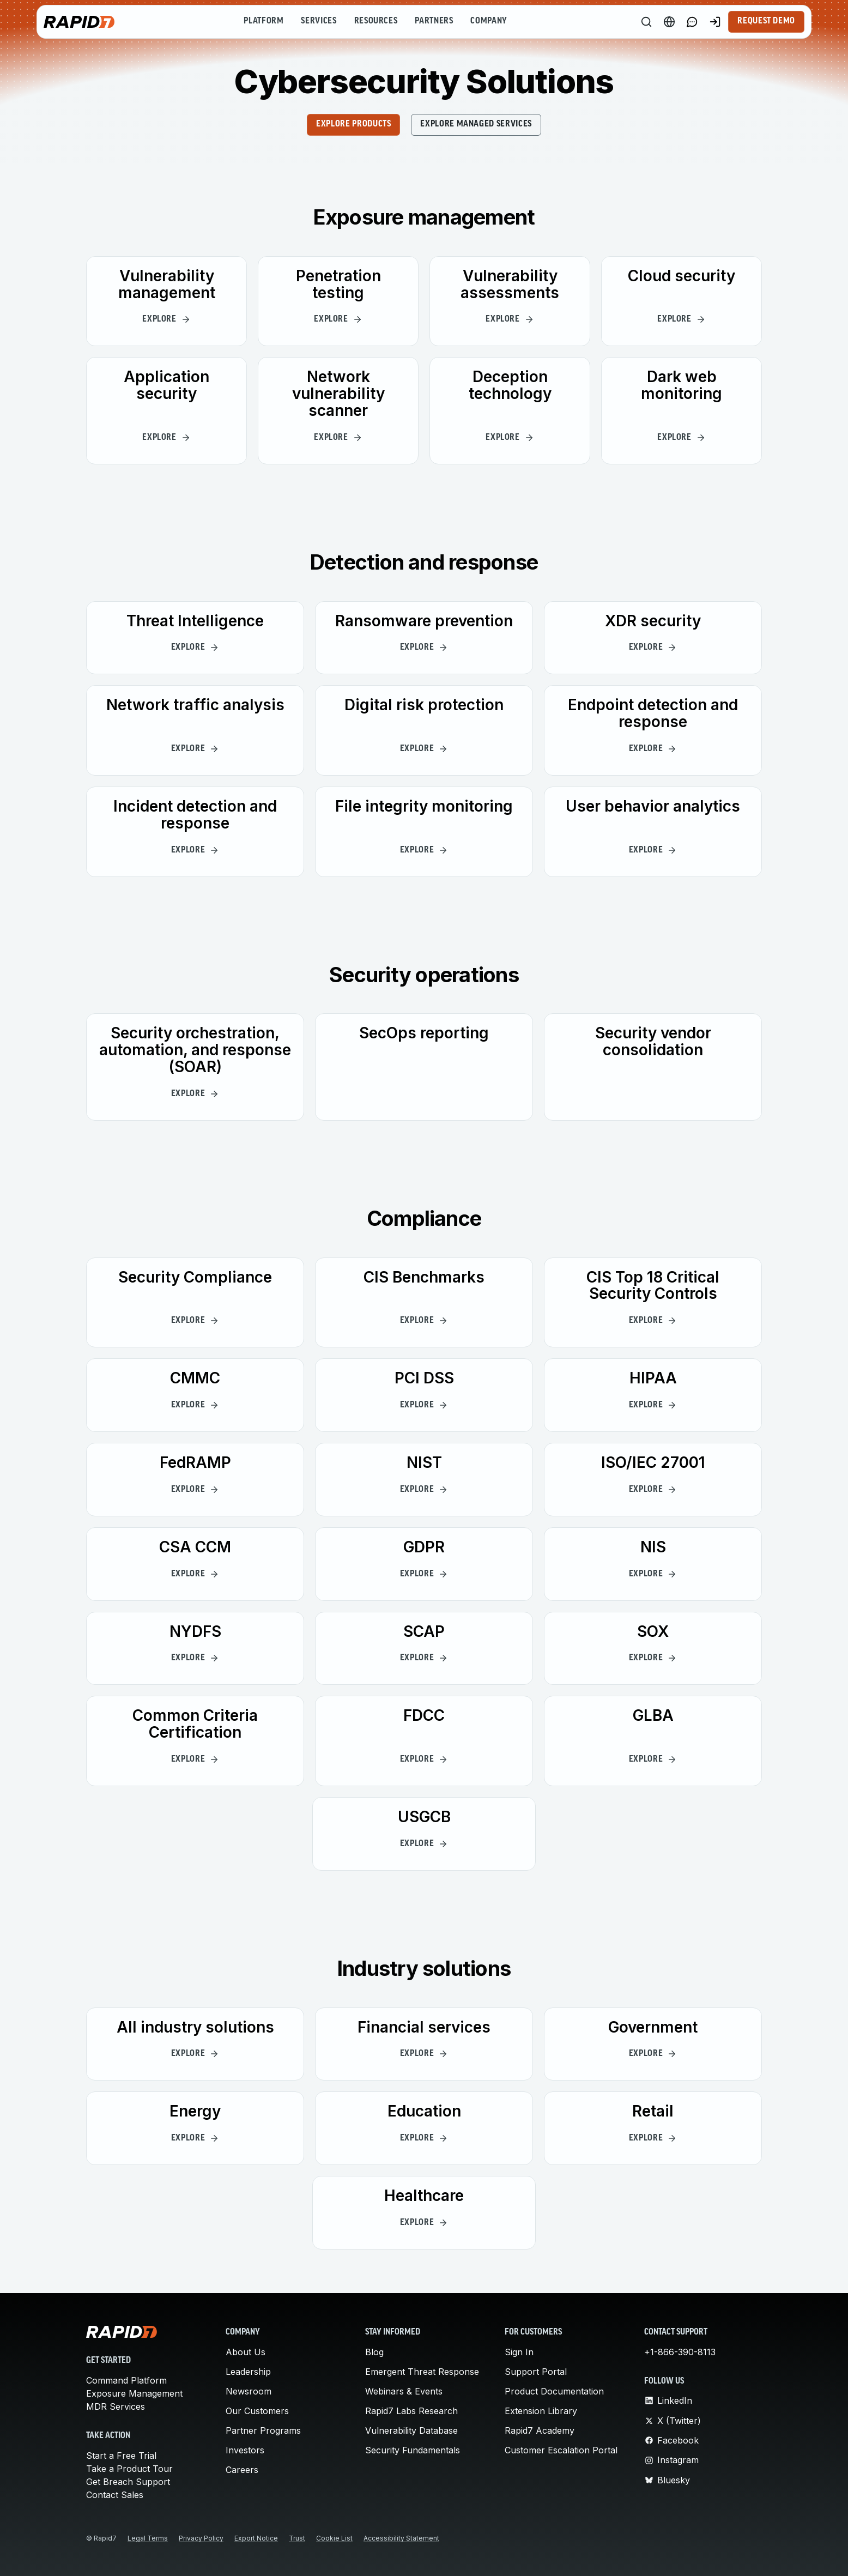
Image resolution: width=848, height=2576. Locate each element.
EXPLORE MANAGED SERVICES (475, 124)
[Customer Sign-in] (715, 22)
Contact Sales (114, 2494)
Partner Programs (263, 2430)
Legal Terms (148, 2538)
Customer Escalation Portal (561, 2450)
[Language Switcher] (669, 22)
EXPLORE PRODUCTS (353, 124)
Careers (242, 2469)
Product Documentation (554, 2391)
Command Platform (126, 2380)
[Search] (646, 22)
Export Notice (256, 2538)
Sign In (519, 2352)
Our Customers (257, 2410)
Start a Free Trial (121, 2455)
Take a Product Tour (129, 2468)
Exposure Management (134, 2393)
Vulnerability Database (411, 2430)
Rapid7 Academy (539, 2430)
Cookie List (334, 2538)
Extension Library (541, 2410)
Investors (245, 2450)
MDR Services (115, 2406)
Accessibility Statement (401, 2538)
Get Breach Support (128, 2481)
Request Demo (766, 21)
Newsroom (248, 2391)
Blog (374, 2352)
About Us (245, 2352)
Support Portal (536, 2371)
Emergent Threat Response (422, 2371)
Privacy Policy (201, 2538)
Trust (297, 2538)
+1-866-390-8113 (680, 2352)
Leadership (248, 2371)
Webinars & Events (404, 2391)
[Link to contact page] (692, 22)
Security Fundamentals (412, 2450)
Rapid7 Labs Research (411, 2410)
